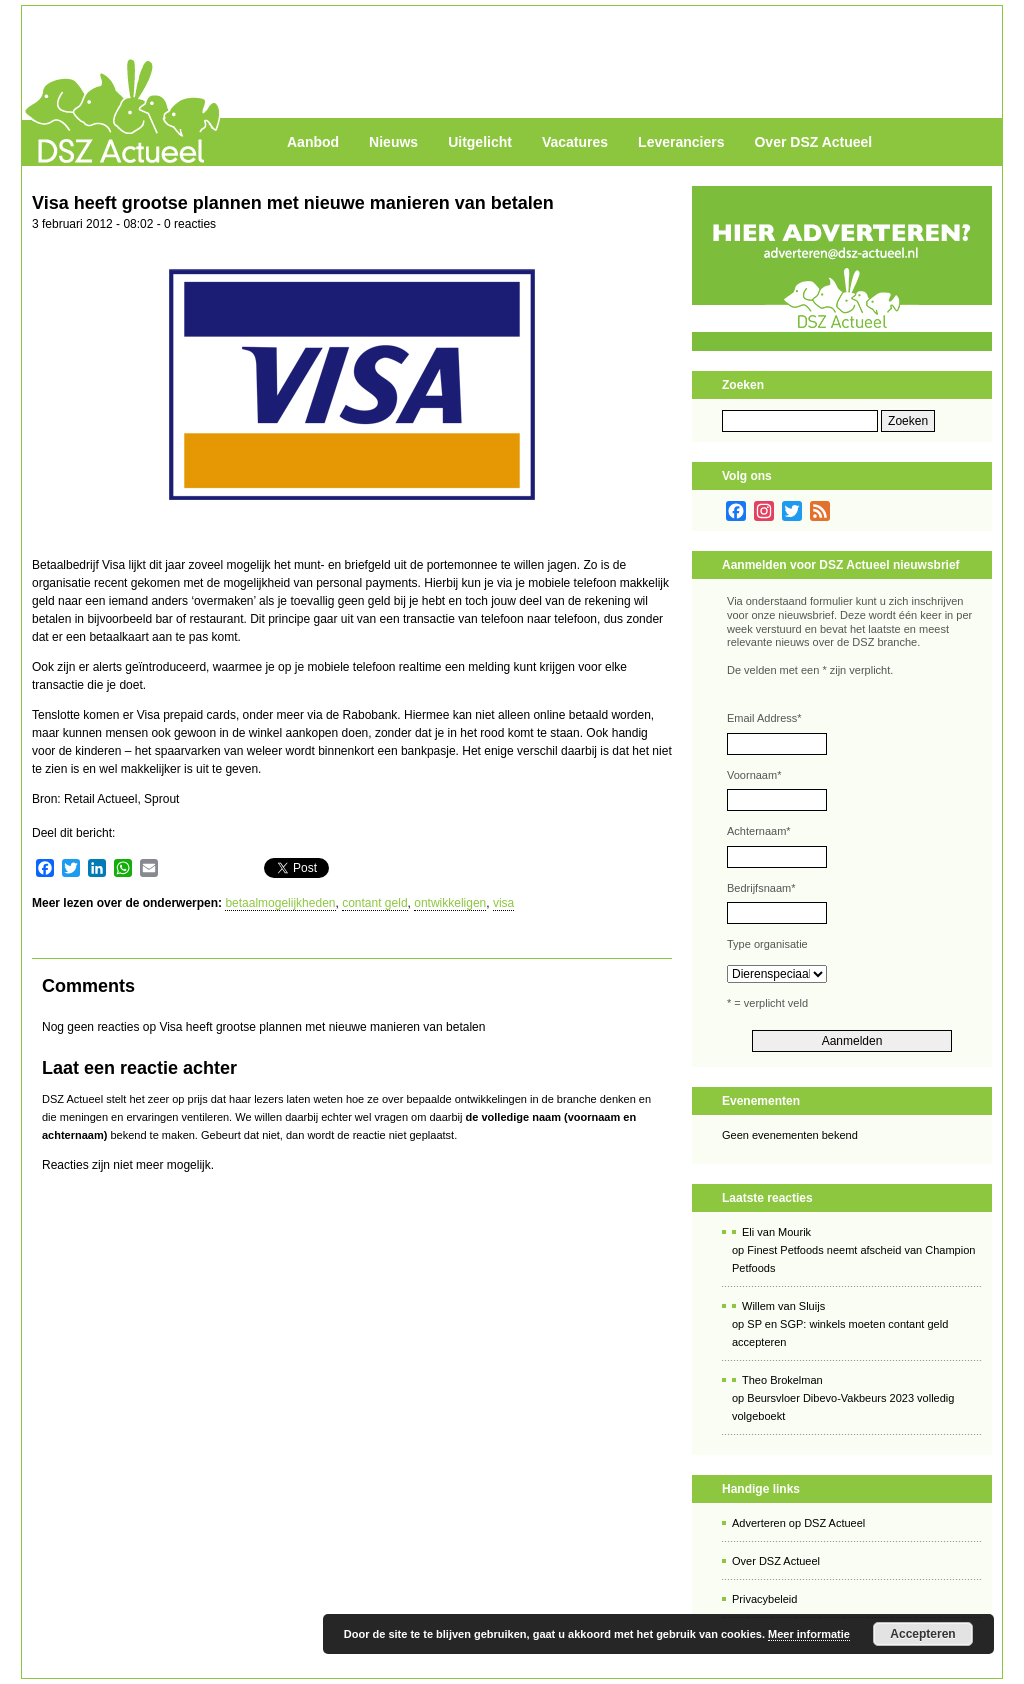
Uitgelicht (480, 142)
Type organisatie (767, 944)
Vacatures (575, 142)
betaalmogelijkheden (280, 903)
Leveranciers (681, 142)
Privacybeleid (764, 1599)
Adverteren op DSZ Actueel (798, 1523)
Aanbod (313, 142)
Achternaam (759, 831)
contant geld (374, 903)
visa (503, 903)
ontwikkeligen (450, 903)
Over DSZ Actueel (813, 142)
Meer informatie (809, 1634)
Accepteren (922, 1634)
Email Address (764, 718)
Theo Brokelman (782, 1380)
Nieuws (393, 142)
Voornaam (754, 775)
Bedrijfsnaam (761, 888)
